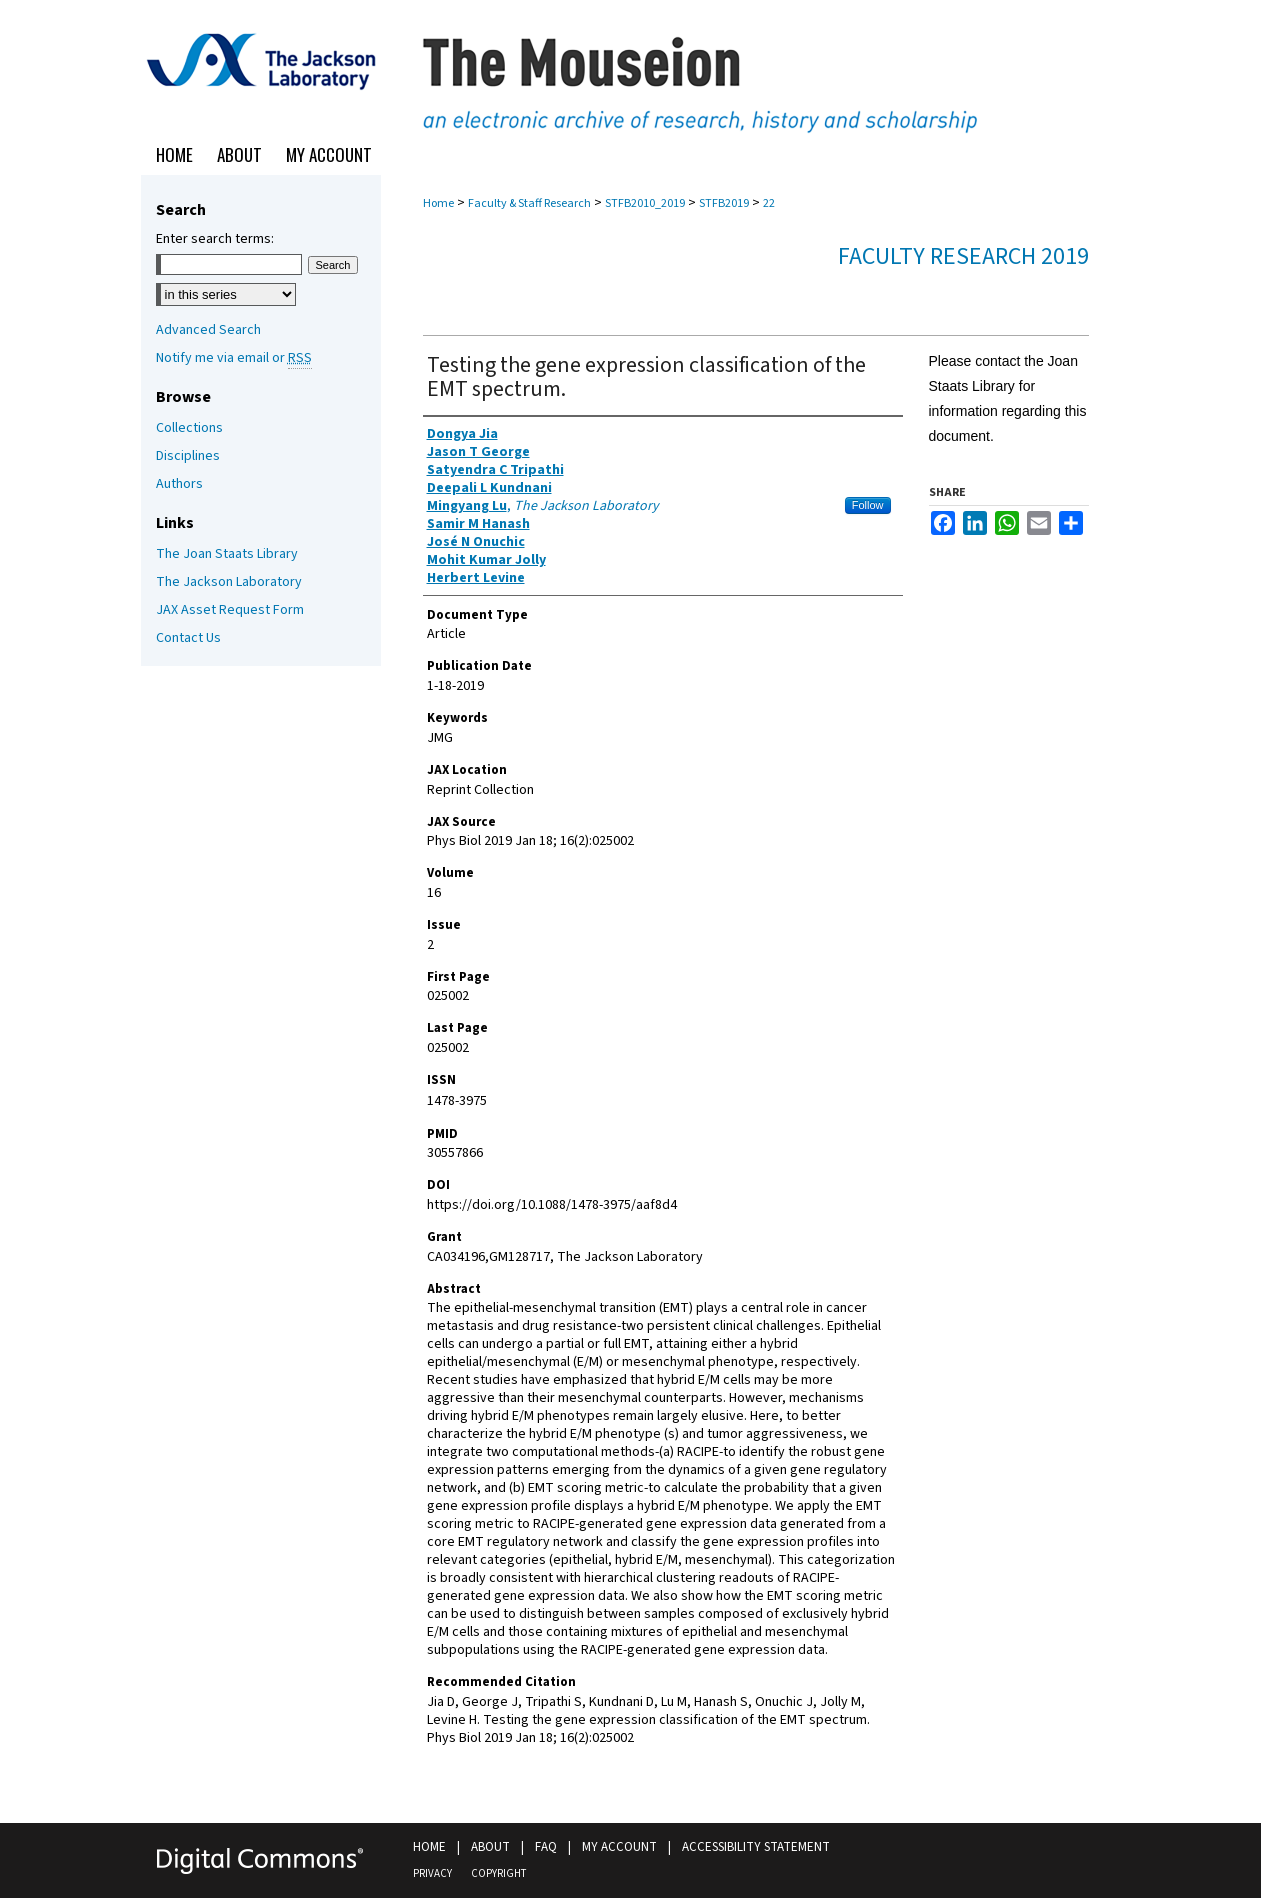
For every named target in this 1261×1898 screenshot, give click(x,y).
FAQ (546, 1847)
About (490, 1847)
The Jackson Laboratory (229, 582)
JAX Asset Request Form (230, 610)
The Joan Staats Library (227, 554)
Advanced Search (208, 330)
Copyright (498, 1873)
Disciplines (188, 456)
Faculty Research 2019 (963, 256)
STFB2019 (724, 203)
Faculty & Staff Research (529, 203)
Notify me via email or (234, 358)
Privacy (432, 1873)
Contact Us (188, 638)
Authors (179, 484)
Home (438, 203)
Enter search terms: (215, 239)
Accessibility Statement (756, 1847)
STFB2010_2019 (645, 203)
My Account (619, 1847)
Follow (868, 505)
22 (769, 203)
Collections (189, 428)
